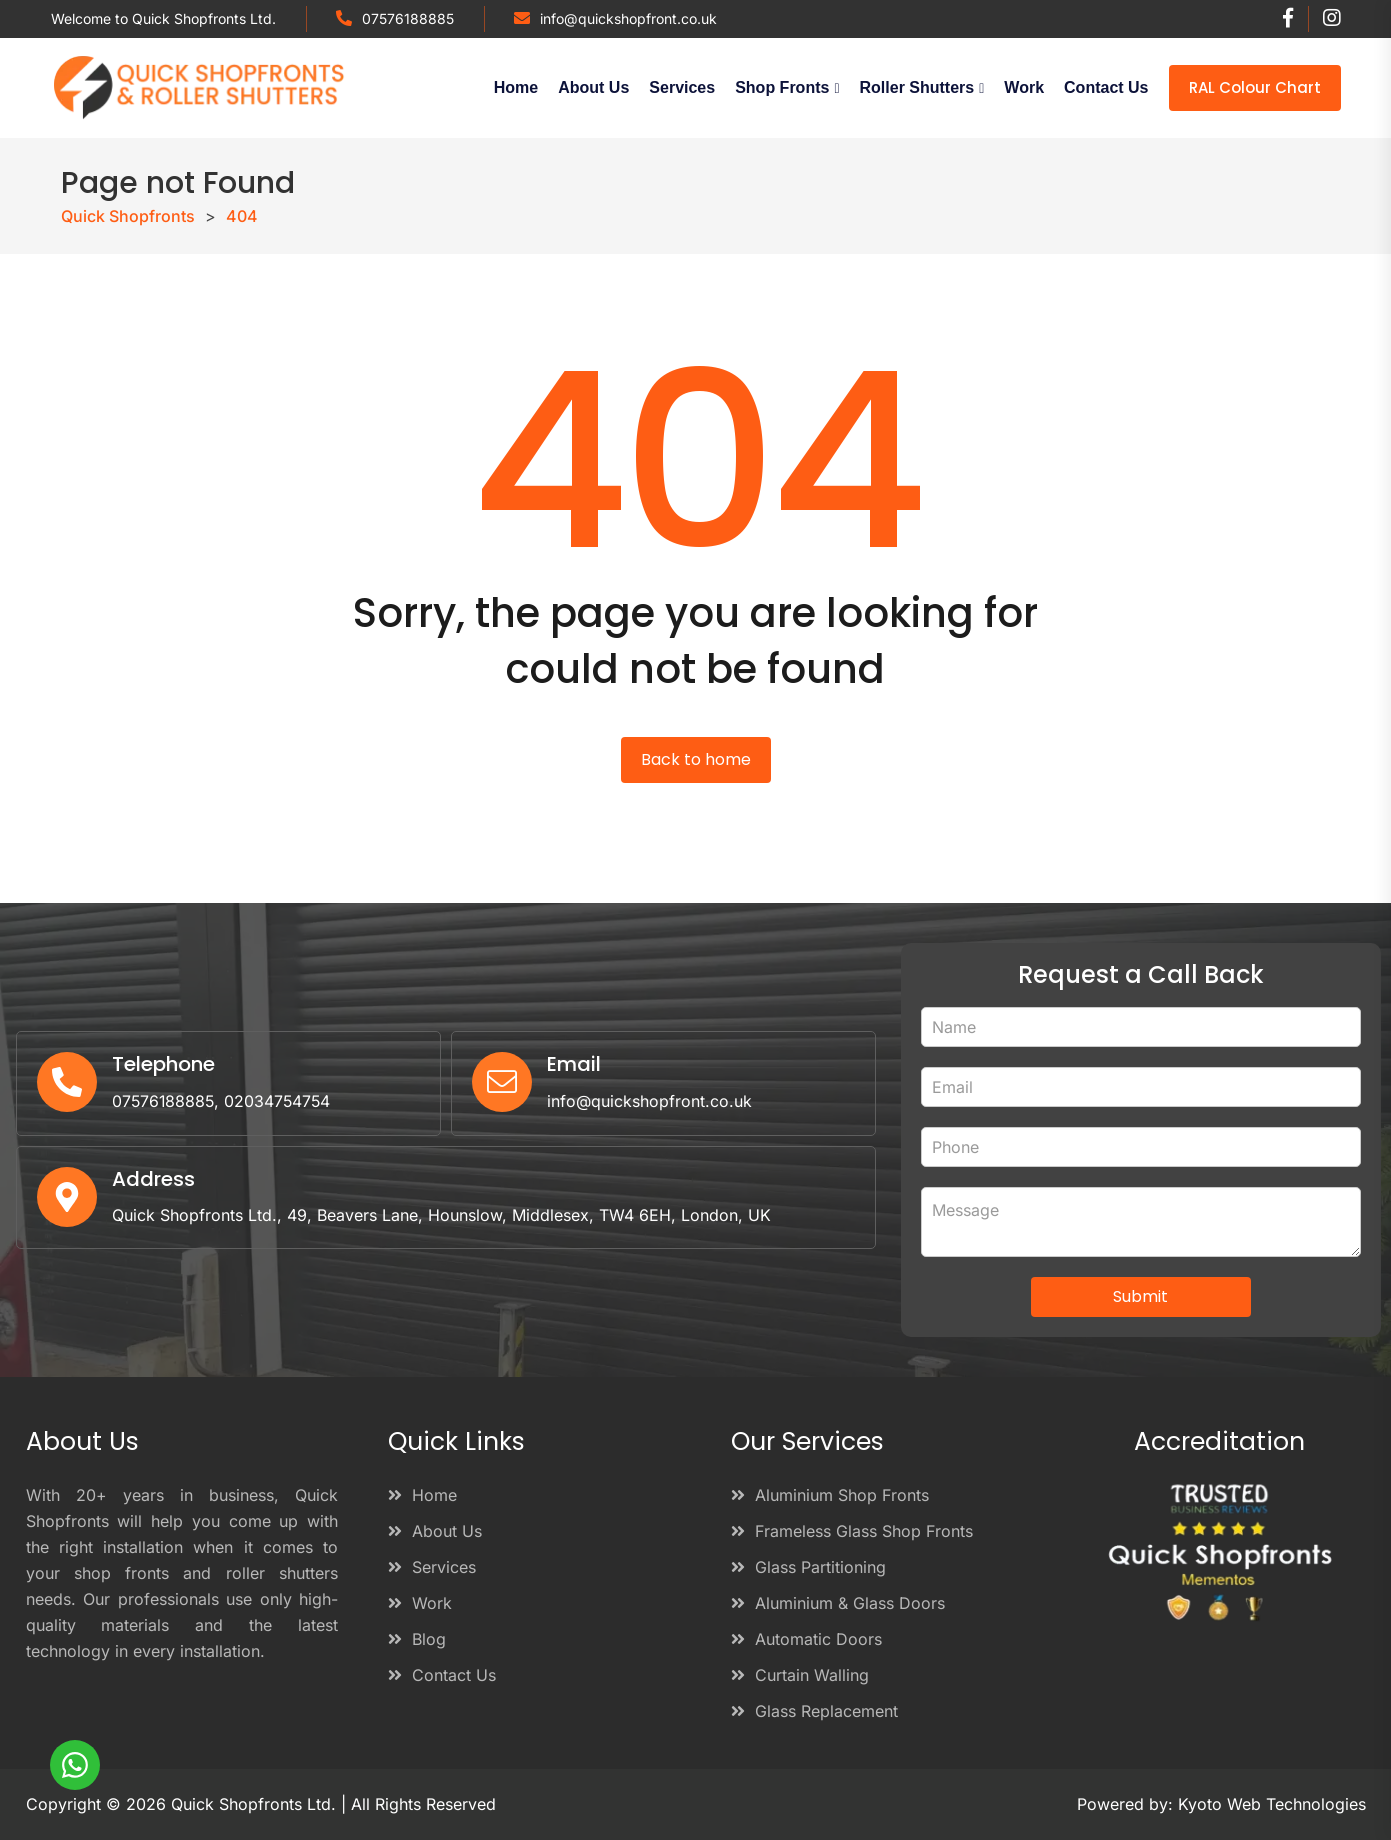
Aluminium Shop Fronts (830, 1495)
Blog (417, 1639)
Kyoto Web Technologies (1272, 1804)
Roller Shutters (917, 87)
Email (574, 1065)
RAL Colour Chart (1255, 87)
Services (682, 87)
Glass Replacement (814, 1711)
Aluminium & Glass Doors (838, 1603)
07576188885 (408, 18)
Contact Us (1106, 87)
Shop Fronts (782, 87)
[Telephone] (67, 1083)
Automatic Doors (806, 1639)
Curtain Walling (800, 1675)
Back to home (696, 759)
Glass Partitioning (808, 1567)
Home (516, 87)
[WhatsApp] (75, 1765)
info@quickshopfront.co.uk (628, 18)
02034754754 (281, 1101)
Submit (1140, 1296)
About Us (593, 87)
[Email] (502, 1083)
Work (1024, 87)
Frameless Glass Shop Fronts (852, 1531)
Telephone (163, 1065)
